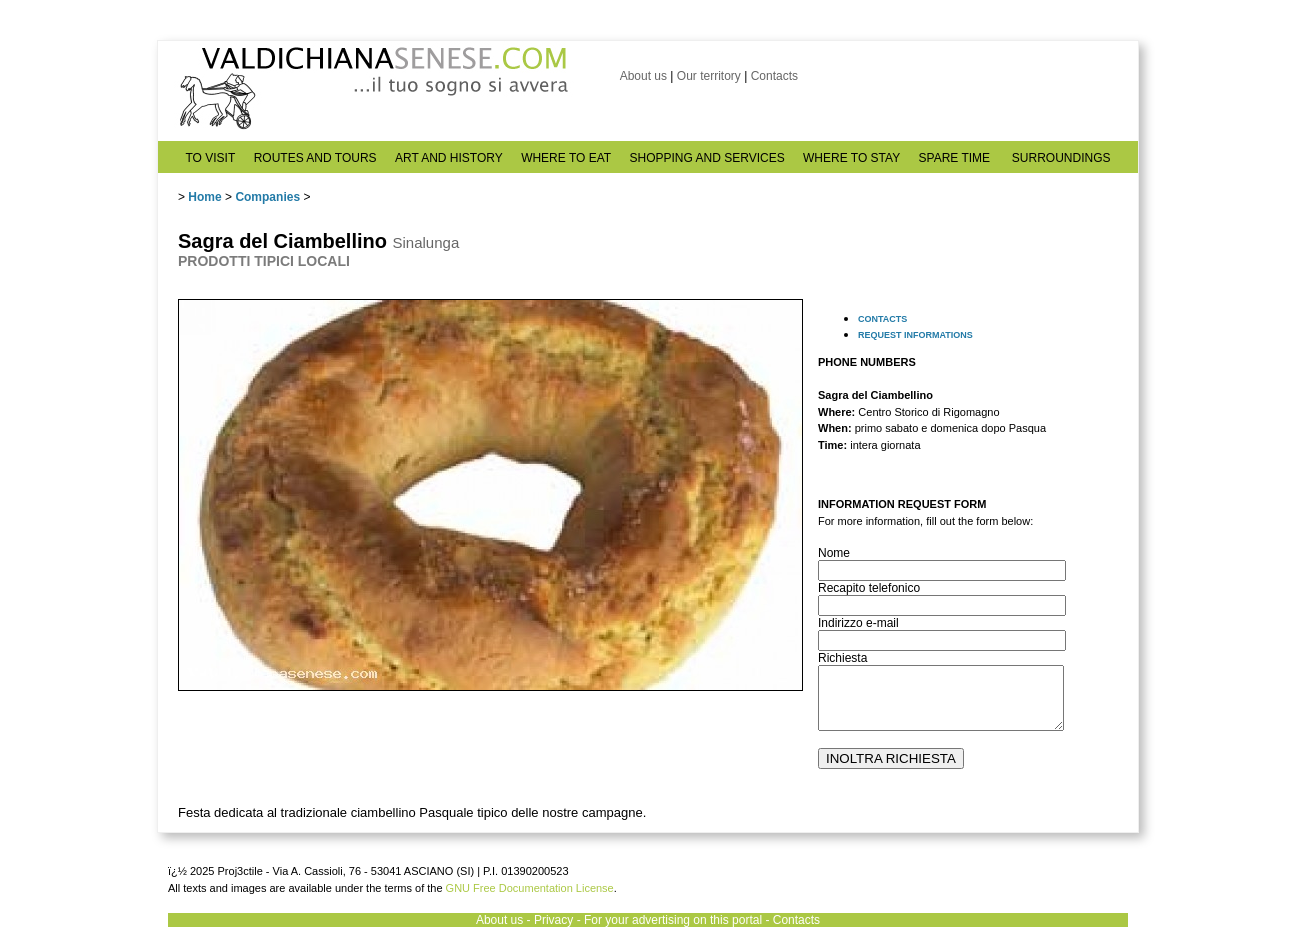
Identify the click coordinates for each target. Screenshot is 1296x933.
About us (643, 76)
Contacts (774, 76)
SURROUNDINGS (1061, 158)
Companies (267, 197)
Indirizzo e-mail (858, 623)
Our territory (709, 76)
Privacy (553, 920)
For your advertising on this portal (673, 920)
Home (204, 197)
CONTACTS (882, 319)
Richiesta (842, 658)
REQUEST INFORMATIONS (915, 335)
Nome (834, 553)
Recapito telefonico (869, 588)
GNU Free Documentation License (530, 888)
